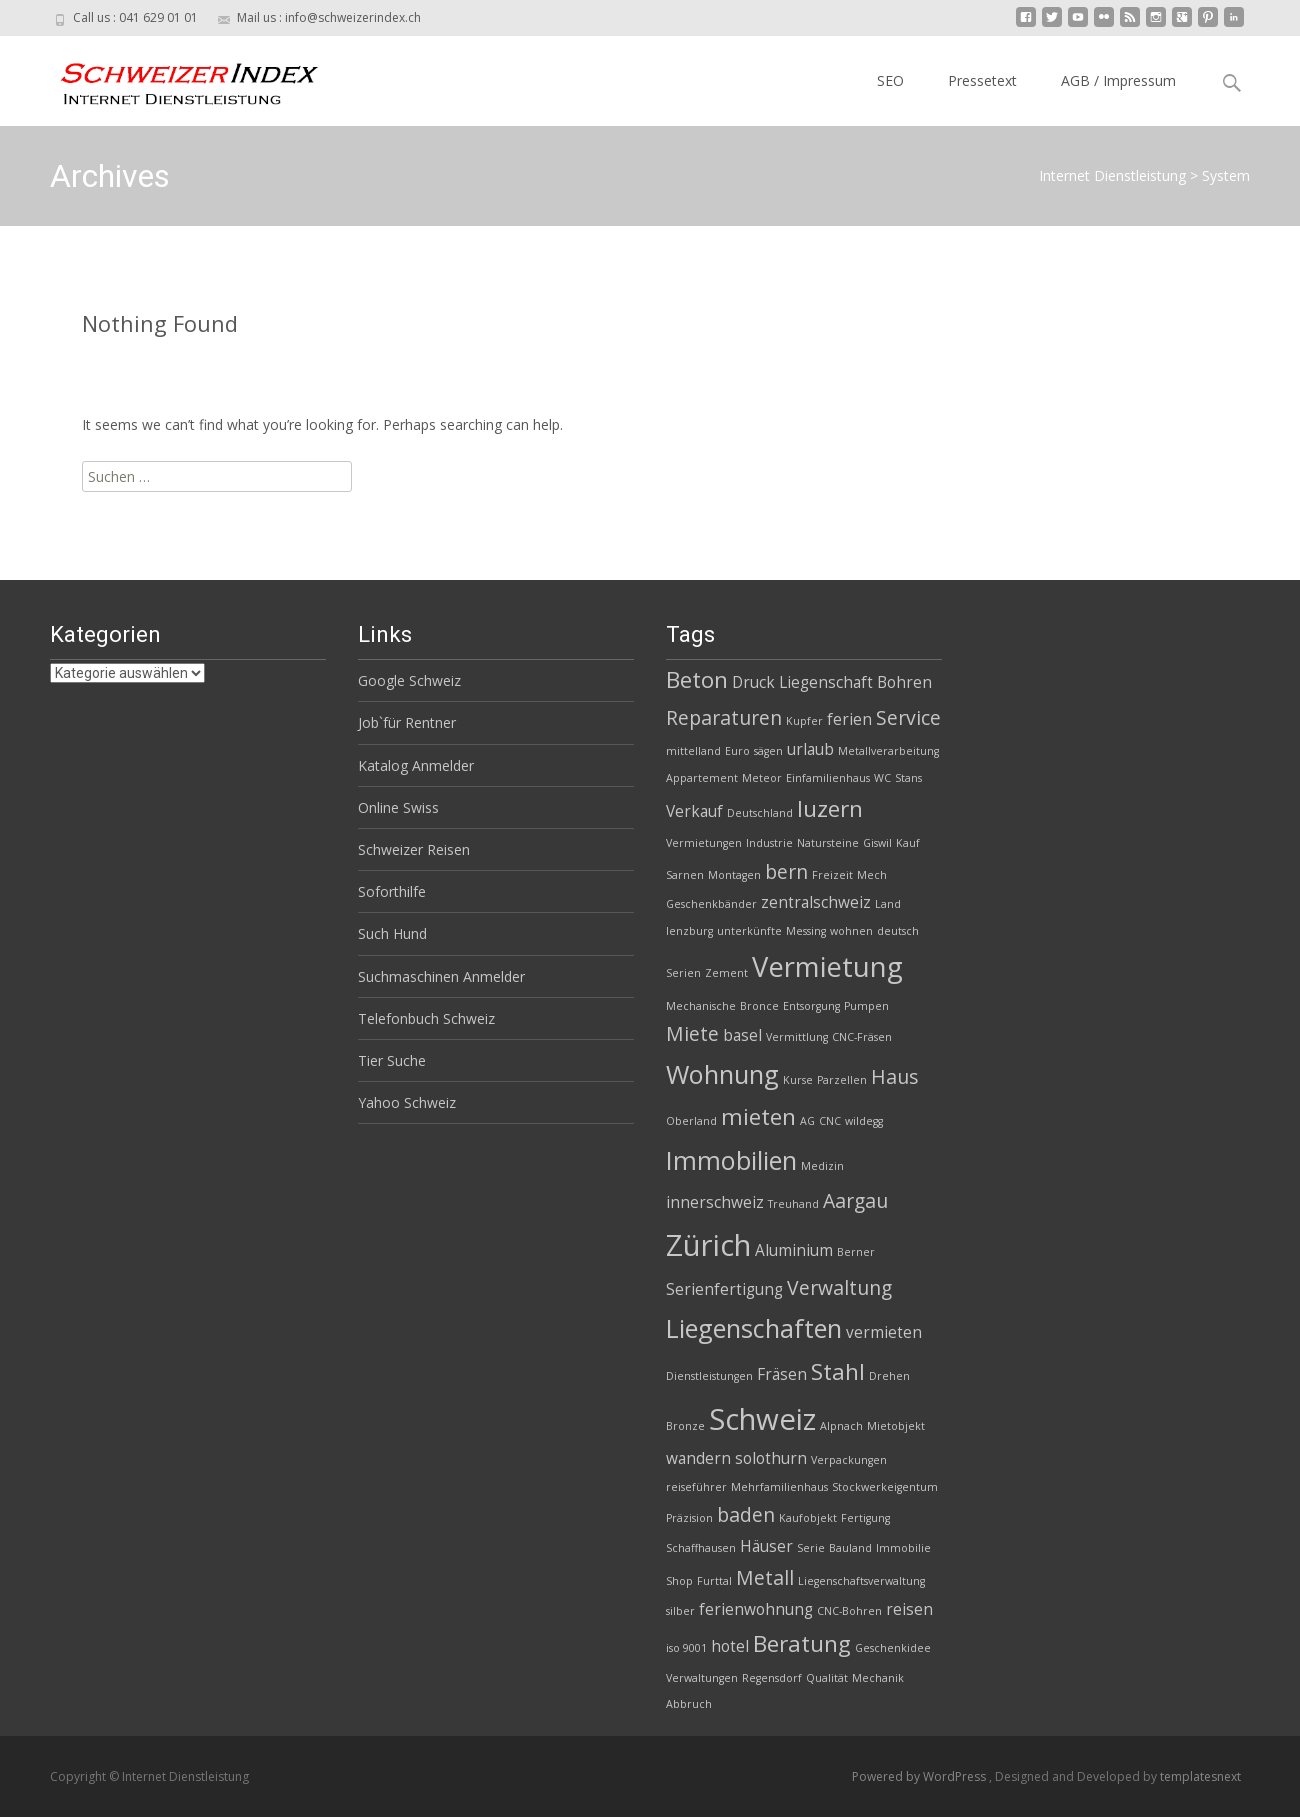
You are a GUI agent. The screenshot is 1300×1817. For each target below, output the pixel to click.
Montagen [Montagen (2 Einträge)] (734, 875)
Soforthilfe (392, 891)
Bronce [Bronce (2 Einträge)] (759, 1006)
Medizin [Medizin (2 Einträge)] (822, 1166)
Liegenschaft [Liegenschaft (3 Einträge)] (826, 682)
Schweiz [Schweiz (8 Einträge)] (762, 1419)
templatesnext (1200, 1776)
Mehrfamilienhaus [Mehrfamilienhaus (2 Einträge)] (779, 1487)
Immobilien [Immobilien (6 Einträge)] (731, 1160)
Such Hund (392, 933)
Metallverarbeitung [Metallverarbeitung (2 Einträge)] (888, 751)
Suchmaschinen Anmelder (441, 976)
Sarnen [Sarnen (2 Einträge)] (685, 875)
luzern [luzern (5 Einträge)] (830, 808)
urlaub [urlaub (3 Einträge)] (810, 749)
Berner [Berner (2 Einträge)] (856, 1252)
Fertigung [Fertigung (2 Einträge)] (865, 1518)
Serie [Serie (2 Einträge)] (811, 1548)
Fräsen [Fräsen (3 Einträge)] (782, 1374)
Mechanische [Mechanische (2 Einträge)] (701, 1006)
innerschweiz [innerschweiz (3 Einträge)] (715, 1202)
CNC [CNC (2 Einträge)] (830, 1121)
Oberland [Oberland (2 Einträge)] (691, 1121)
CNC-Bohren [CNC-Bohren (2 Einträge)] (849, 1611)
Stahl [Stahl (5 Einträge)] (838, 1371)
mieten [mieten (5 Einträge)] (758, 1116)
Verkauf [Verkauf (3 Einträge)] (694, 811)
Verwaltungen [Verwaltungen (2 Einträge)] (702, 1678)
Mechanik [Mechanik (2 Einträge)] (878, 1678)
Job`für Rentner (407, 722)
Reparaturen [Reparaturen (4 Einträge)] (724, 717)
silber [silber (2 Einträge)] (680, 1611)
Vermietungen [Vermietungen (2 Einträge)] (704, 843)
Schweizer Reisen (414, 849)
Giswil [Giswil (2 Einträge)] (877, 843)
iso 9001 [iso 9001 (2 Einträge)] (686, 1648)
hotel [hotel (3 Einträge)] (730, 1646)
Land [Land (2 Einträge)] (888, 904)
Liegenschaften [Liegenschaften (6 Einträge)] (754, 1328)
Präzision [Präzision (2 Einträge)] (689, 1518)
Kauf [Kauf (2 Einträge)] (908, 843)
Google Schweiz (409, 680)
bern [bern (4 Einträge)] (786, 871)
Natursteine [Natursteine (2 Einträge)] (828, 843)
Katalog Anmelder (416, 765)
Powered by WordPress (920, 1776)
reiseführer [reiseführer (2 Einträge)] (696, 1487)
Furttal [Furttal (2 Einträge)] (714, 1581)
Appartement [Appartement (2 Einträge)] (702, 778)
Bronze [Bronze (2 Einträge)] (685, 1426)
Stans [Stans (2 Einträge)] (908, 778)
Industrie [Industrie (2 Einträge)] (769, 843)
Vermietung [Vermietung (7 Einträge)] (827, 966)
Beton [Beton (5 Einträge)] (697, 679)
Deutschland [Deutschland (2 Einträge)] (760, 813)
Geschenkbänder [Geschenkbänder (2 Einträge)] (711, 904)
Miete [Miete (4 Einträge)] (692, 1033)
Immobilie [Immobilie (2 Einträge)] (903, 1548)
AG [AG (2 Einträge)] (807, 1121)
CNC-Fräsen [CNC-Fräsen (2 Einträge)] (862, 1037)
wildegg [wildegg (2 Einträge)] (864, 1121)
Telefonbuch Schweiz (426, 1018)
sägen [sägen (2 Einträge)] (768, 751)
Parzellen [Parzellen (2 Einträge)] (842, 1080)
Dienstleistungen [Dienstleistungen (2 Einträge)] (709, 1376)
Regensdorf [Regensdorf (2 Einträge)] (772, 1678)
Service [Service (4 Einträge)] (908, 717)
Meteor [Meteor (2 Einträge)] (762, 778)
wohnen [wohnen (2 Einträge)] (851, 931)
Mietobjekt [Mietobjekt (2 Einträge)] (896, 1426)
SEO (890, 80)
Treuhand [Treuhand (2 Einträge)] (793, 1204)
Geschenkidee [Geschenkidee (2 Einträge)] (893, 1648)
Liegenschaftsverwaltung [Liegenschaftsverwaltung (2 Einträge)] (861, 1581)
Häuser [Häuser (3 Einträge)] (766, 1546)
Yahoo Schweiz (407, 1102)
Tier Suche (392, 1060)
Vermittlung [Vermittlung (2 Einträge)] (797, 1037)
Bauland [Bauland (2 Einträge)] (850, 1548)
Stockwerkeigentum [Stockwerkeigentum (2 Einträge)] (885, 1487)
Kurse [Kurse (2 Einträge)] (798, 1080)
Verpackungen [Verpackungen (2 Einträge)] (849, 1460)
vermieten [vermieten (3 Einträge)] (884, 1332)
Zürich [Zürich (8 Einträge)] (708, 1245)
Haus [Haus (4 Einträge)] (894, 1076)
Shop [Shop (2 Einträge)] (679, 1581)
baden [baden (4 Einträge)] (746, 1514)
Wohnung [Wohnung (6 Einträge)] (722, 1074)
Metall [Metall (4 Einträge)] (765, 1577)
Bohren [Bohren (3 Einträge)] (904, 682)
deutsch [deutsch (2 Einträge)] (898, 931)
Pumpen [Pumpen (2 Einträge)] (866, 1006)
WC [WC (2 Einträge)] (882, 778)
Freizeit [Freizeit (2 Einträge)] (832, 875)
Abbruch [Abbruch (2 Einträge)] (689, 1704)
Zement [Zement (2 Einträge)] (726, 973)
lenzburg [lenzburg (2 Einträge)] (689, 931)
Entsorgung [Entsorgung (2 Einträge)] (811, 1006)
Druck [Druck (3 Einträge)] (753, 682)
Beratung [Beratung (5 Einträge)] (802, 1643)
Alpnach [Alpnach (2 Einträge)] (841, 1426)
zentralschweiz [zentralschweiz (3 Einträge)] (816, 902)
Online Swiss (398, 807)
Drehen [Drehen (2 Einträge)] (889, 1376)
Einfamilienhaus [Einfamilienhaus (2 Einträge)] (828, 778)
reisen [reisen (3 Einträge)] (909, 1609)
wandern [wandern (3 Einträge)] (698, 1458)
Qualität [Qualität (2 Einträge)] (827, 1678)
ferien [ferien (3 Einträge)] (849, 719)
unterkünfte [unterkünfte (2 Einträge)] (749, 931)
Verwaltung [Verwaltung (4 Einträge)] (839, 1287)
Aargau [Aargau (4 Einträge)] (855, 1200)
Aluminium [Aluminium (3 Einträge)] (794, 1250)
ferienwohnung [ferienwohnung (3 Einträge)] (756, 1609)
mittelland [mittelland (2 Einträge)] (693, 751)
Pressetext (982, 80)
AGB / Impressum (1118, 80)
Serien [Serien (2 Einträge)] (683, 973)
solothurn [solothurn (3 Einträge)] (771, 1458)
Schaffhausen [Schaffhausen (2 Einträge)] (701, 1548)
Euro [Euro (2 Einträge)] (737, 751)
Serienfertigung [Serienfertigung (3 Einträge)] (724, 1289)
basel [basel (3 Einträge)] (742, 1035)
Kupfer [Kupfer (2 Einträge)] (804, 721)
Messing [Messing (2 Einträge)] (806, 931)
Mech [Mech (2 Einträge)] (872, 875)
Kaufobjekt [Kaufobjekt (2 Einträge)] (808, 1518)
